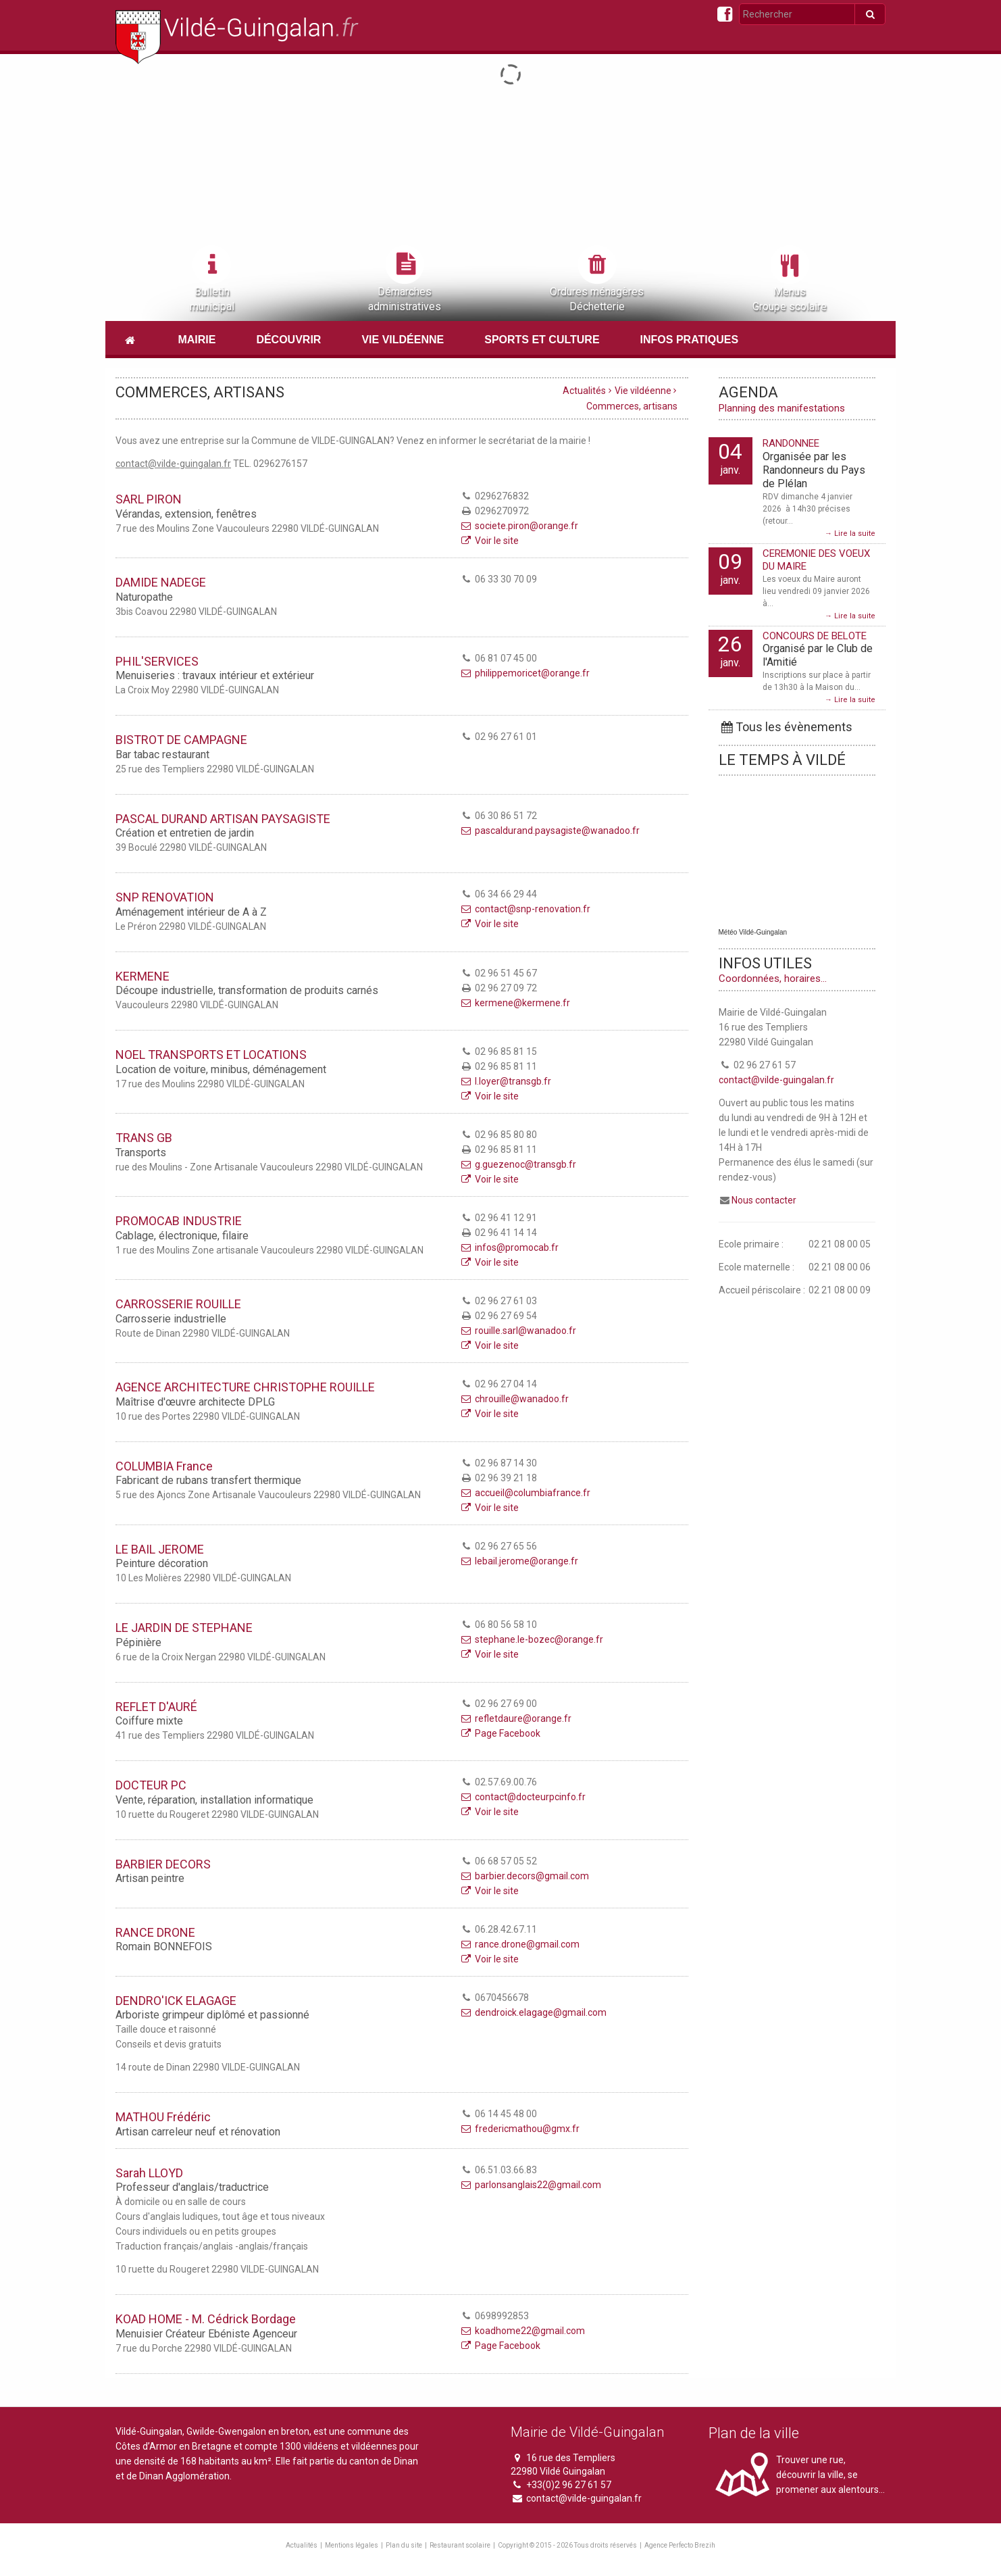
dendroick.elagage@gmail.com (533, 2012)
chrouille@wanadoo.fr (514, 1398)
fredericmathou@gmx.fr (519, 2128)
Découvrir (288, 339)
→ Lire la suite (850, 533)
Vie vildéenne (402, 339)
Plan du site (404, 2545)
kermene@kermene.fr (514, 1002)
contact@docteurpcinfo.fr (522, 1796)
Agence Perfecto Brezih (679, 2545)
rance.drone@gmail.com (519, 1944)
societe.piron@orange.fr (518, 525)
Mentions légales (351, 2545)
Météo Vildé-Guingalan (753, 932)
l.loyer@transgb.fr (505, 1081)
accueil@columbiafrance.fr (524, 1492)
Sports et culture (541, 339)
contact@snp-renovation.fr (524, 908)
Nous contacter (764, 1200)
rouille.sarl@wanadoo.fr (517, 1330)
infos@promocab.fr (509, 1247)
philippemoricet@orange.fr (524, 673)
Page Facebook (499, 1733)
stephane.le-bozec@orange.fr (531, 1639)
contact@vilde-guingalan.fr (776, 1079)
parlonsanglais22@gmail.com (530, 2184)
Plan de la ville (754, 2433)
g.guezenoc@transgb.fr (517, 1164)
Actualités (584, 390)
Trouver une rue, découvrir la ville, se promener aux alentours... (830, 2474)
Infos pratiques (689, 339)
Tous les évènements (785, 727)
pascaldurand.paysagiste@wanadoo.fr (549, 830)
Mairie (196, 339)
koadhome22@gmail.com (522, 2330)
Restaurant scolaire (460, 2545)
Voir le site (489, 540)
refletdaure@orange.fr (515, 1718)
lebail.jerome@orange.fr (518, 1561)
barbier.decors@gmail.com (524, 1876)
